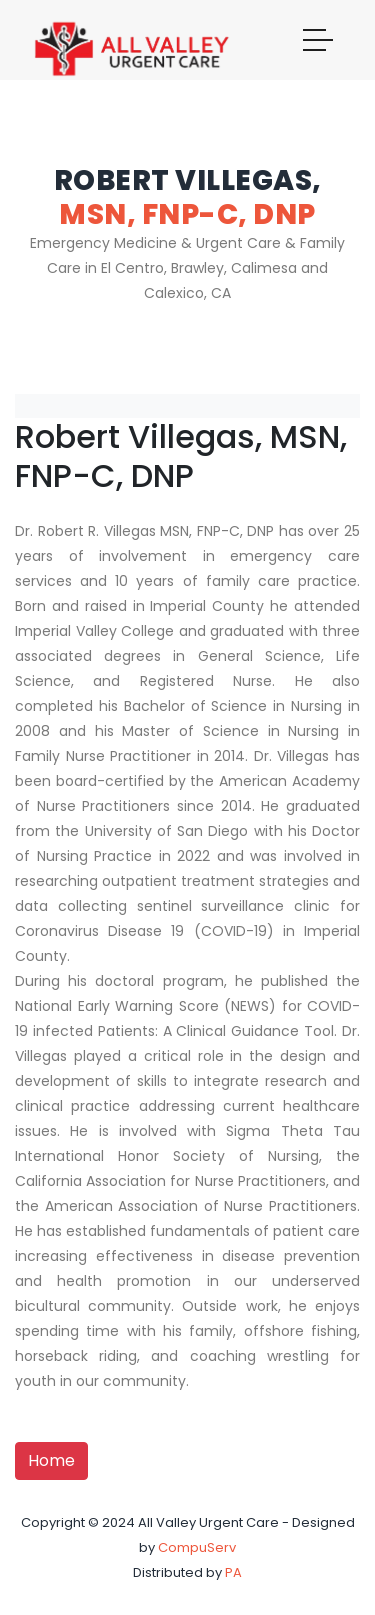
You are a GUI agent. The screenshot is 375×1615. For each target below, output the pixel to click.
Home (51, 1460)
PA (233, 1572)
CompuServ (197, 1547)
